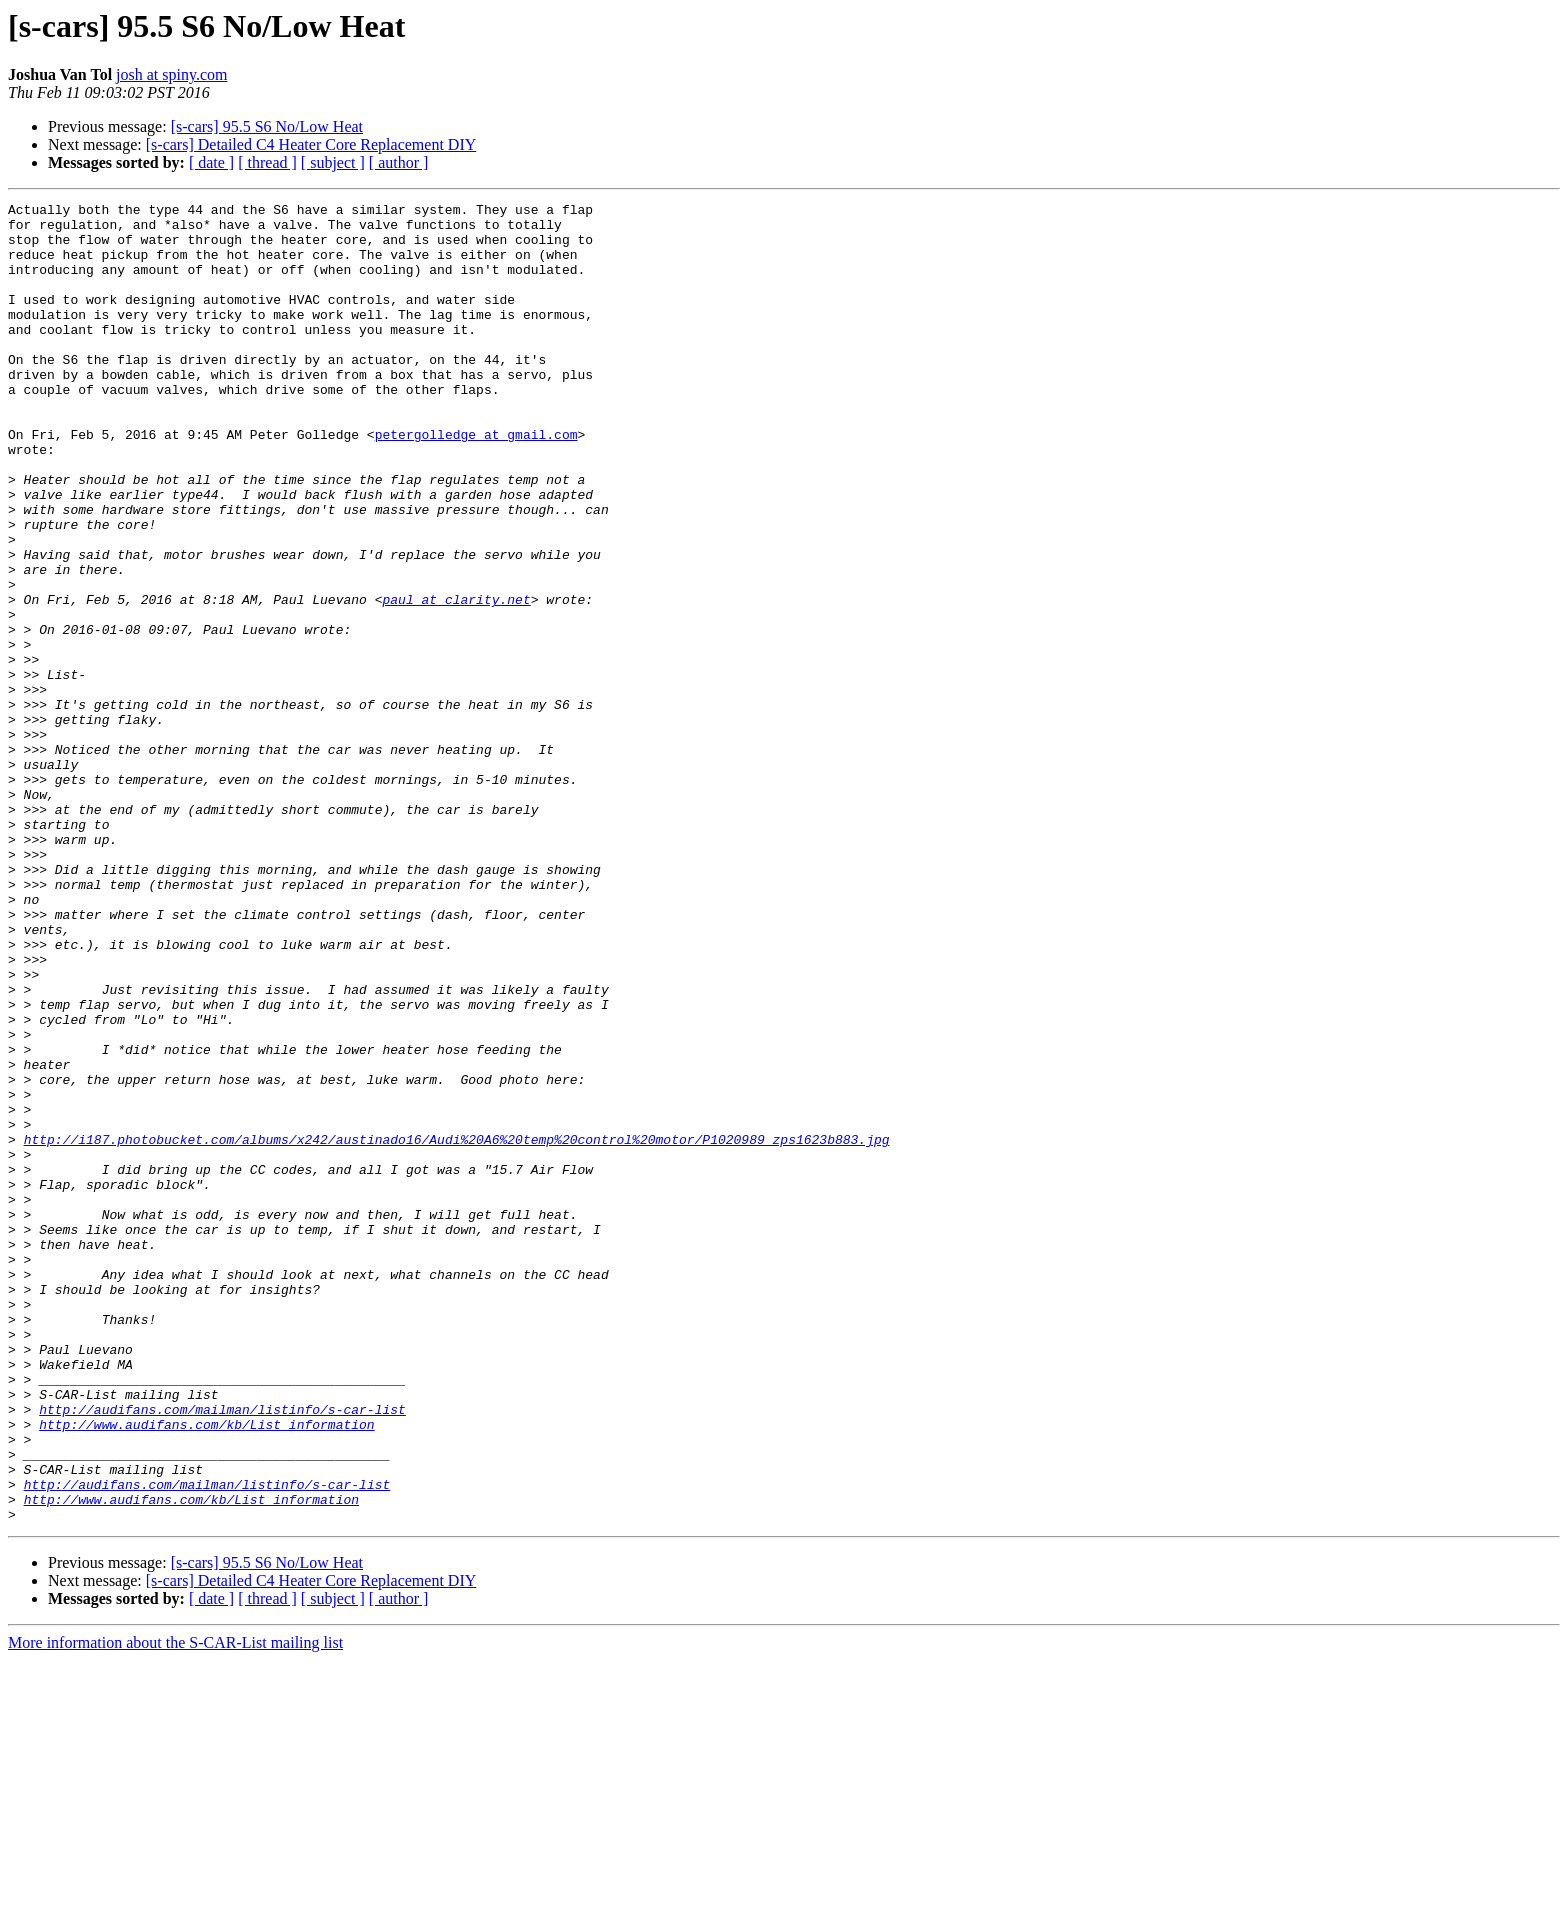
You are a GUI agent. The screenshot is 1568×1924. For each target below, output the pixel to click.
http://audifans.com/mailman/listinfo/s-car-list (222, 1652)
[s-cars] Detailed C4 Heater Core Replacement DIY (311, 144)
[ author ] (399, 162)
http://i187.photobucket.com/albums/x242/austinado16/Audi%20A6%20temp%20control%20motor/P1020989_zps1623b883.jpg (457, 1328)
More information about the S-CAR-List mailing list (175, 1906)
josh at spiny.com (171, 74)
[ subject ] (333, 162)
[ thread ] (267, 162)
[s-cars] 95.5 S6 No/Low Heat (267, 126)
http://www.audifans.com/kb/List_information (206, 1670)
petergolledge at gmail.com (476, 482)
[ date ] (211, 162)
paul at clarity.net (456, 680)
